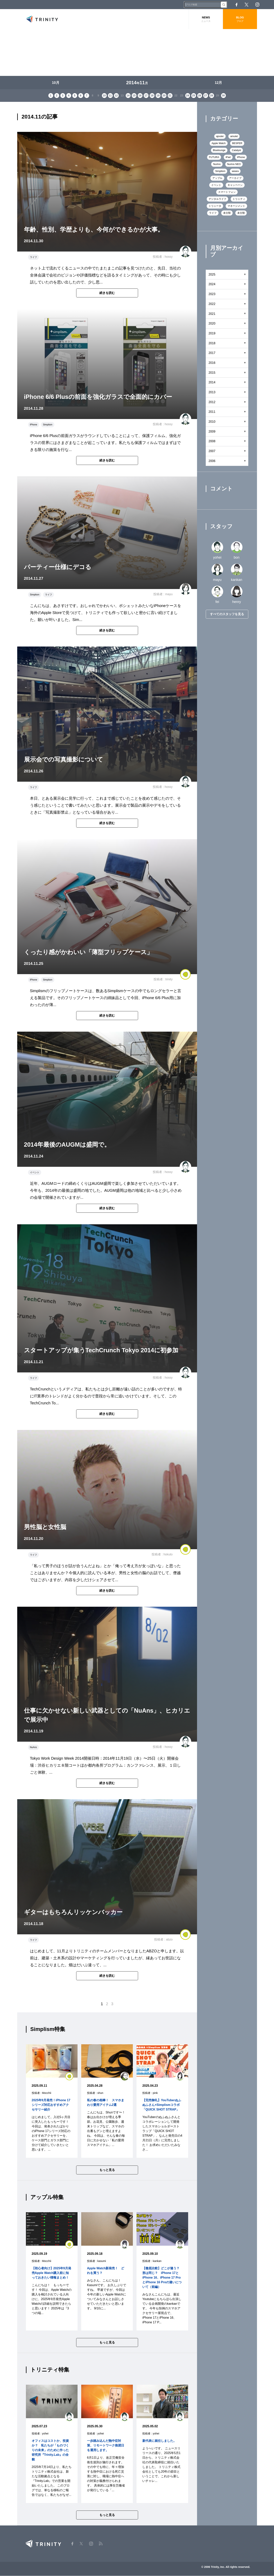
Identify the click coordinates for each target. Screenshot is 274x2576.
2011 (212, 412)
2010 (212, 422)
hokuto (167, 1554)
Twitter (246, 5)
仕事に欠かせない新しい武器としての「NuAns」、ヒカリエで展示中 (107, 1715)
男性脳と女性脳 (45, 1527)
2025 (212, 274)
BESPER (237, 143)
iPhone (33, 424)
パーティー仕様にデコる (58, 567)
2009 (212, 431)
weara (235, 171)
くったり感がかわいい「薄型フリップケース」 (90, 952)
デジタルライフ (217, 199)
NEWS (206, 19)
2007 (212, 451)
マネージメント (236, 206)
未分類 (227, 213)
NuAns (33, 1747)
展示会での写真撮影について (65, 759)
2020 (212, 323)
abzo (169, 1939)
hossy (169, 257)
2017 (212, 353)
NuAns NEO (234, 164)
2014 (212, 382)
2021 (212, 314)
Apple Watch (219, 143)
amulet (234, 136)
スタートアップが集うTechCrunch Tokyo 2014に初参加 (103, 1350)
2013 (212, 392)
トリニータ (215, 206)
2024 (212, 284)
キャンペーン (235, 185)
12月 (218, 83)
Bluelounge (219, 150)
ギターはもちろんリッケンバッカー (75, 1912)
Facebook (236, 4)
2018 (212, 343)
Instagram (257, 5)
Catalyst (236, 150)
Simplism (47, 424)
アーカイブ (235, 178)
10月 (55, 83)
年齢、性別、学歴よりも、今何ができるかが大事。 (96, 229)
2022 (212, 304)
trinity (168, 979)
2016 (212, 363)
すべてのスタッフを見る (227, 614)
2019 (212, 333)
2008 (212, 441)
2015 (212, 372)
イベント (34, 1172)
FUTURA (214, 157)
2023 (212, 294)
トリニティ (239, 199)
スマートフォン (227, 192)
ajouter (220, 136)
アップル (217, 178)
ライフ (33, 257)
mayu (168, 594)
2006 (212, 461)
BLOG (240, 19)
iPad (228, 157)
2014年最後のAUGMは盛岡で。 (68, 1144)
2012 (212, 402)
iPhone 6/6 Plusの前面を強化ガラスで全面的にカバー (100, 397)
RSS (268, 4)
